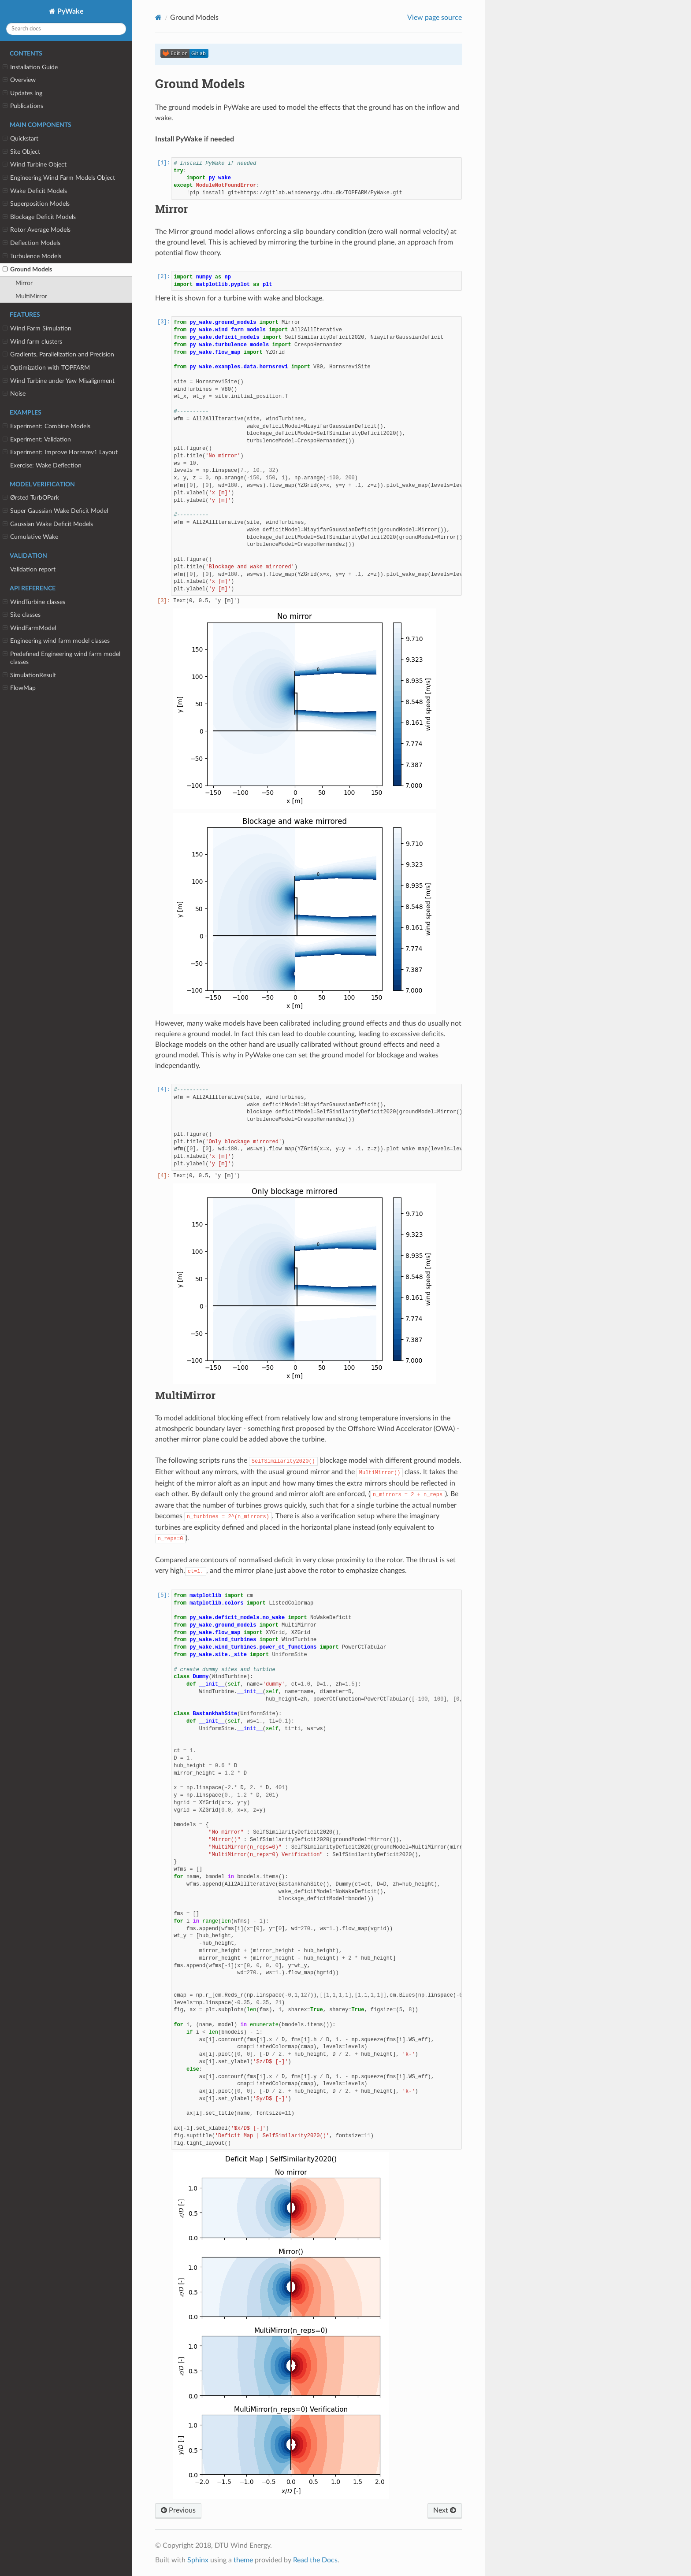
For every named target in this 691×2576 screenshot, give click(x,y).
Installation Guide (30, 67)
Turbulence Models (32, 256)
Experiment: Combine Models (46, 426)
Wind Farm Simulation (37, 329)
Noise (14, 394)
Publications (23, 106)
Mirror (24, 283)
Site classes (22, 615)
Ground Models (27, 270)
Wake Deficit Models (35, 191)
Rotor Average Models (37, 230)
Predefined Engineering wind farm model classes (61, 657)
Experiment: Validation (37, 440)
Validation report (33, 569)
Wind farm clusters (32, 342)
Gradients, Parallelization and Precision (58, 355)
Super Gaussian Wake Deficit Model (55, 511)
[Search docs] (66, 28)
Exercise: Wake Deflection (46, 465)
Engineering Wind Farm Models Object (59, 178)
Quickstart (20, 139)
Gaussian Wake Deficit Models (48, 524)
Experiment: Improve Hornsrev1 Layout (60, 452)
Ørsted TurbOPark (31, 498)
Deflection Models (31, 243)
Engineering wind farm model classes (56, 641)
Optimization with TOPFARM (46, 368)
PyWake (70, 11)
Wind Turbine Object (35, 165)
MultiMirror (31, 296)
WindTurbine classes (34, 602)
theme (243, 2560)
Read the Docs (315, 2560)
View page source (434, 17)
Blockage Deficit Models (39, 217)
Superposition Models (36, 204)
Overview (19, 80)
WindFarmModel (29, 628)
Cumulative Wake (30, 537)
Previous (178, 2510)
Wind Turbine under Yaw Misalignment (59, 381)
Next (444, 2510)
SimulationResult (29, 675)
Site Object (21, 152)
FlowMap (19, 688)
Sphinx (197, 2560)
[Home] (158, 17)
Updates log (22, 93)
